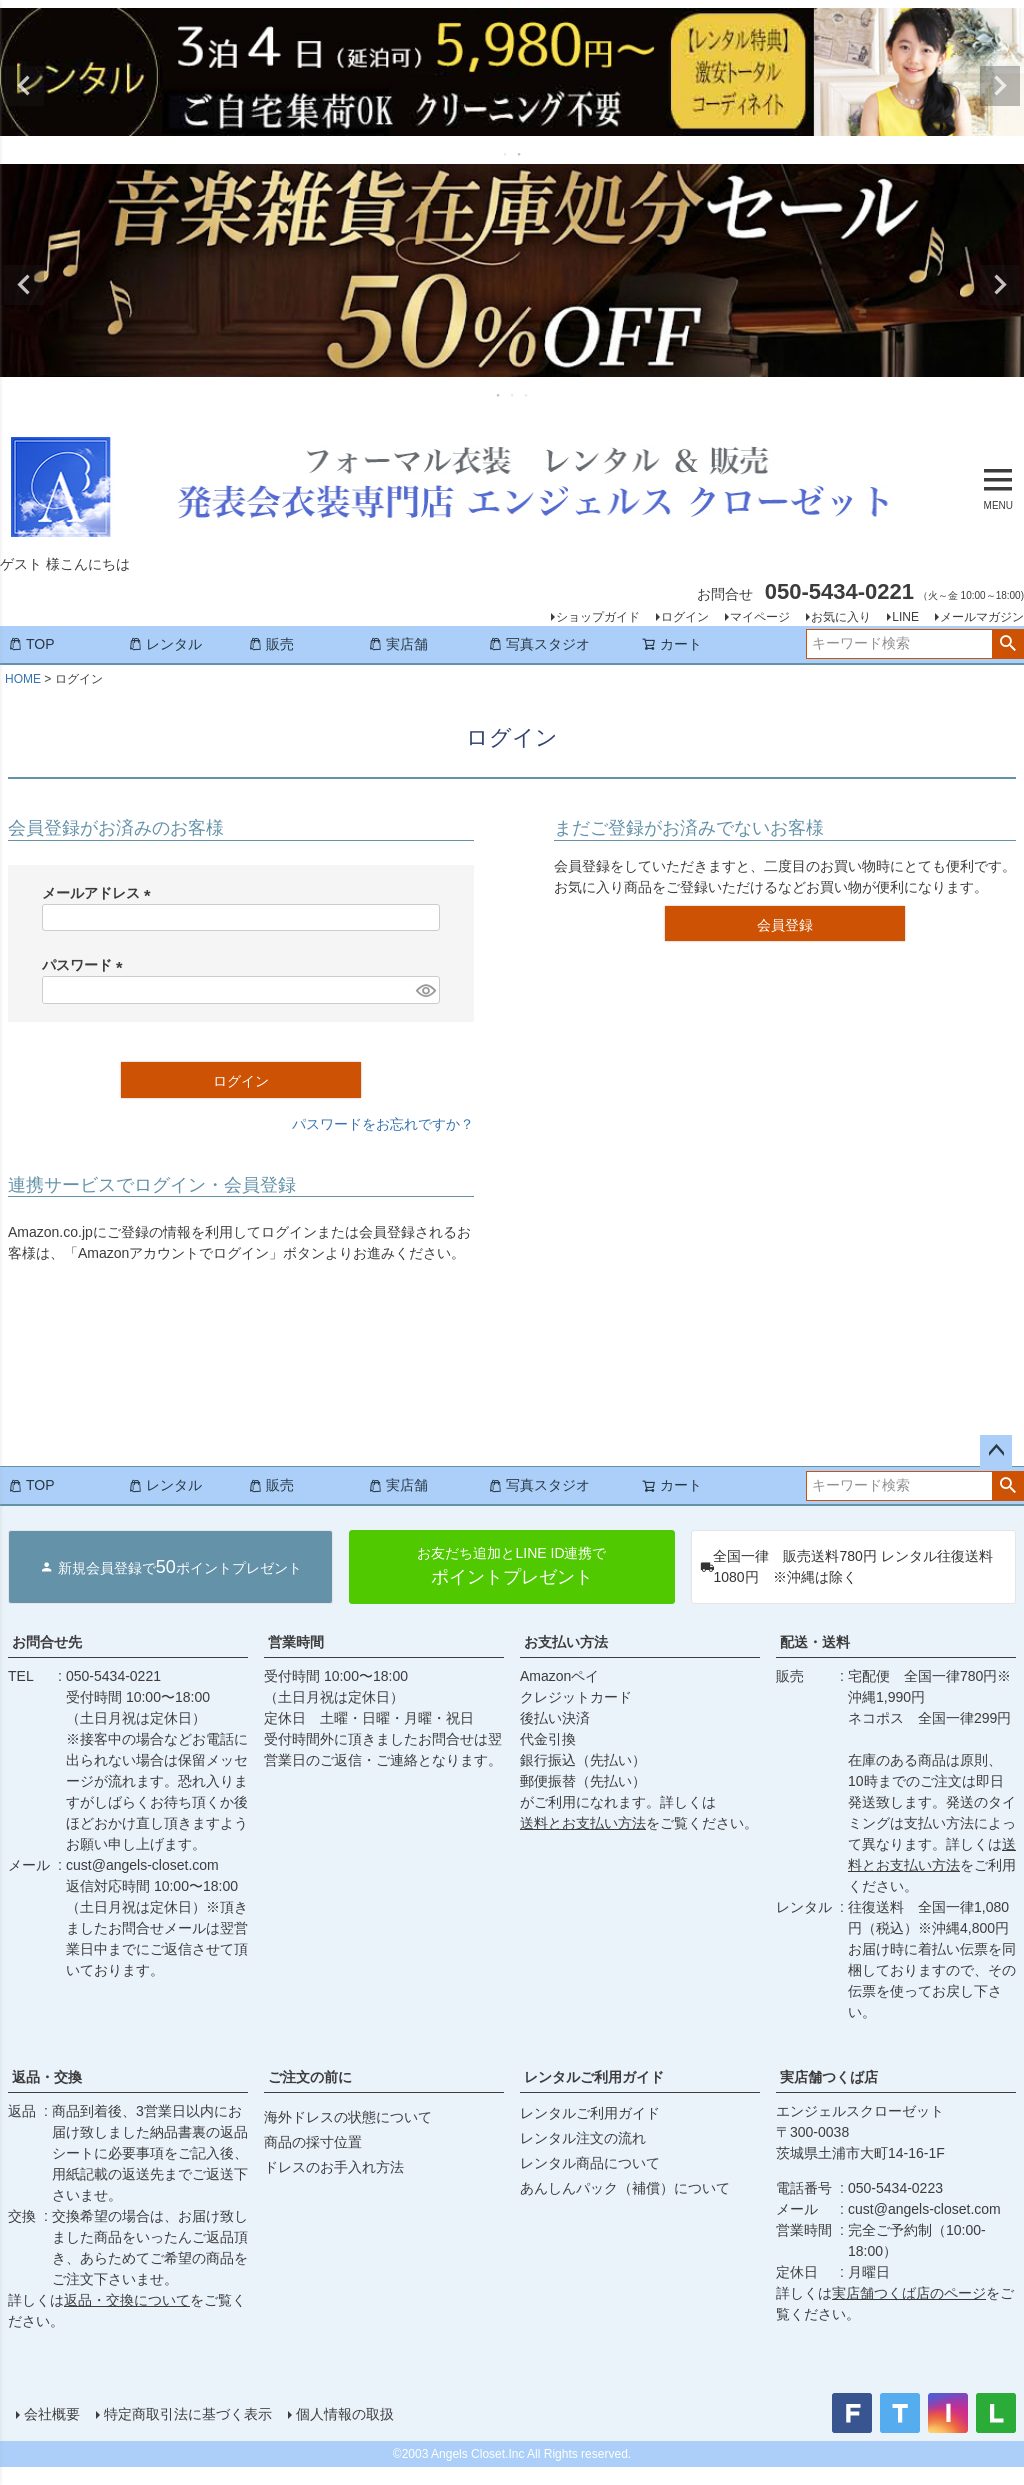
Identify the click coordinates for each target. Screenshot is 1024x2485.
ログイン (685, 617)
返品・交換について (127, 2300)
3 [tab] (527, 395)
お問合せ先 (47, 1642)
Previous (24, 86)
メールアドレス (100, 893)
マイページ (760, 617)
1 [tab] (506, 154)
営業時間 (296, 1642)
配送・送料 (815, 1642)
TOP (31, 644)
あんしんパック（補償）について (625, 2188)
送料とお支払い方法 (583, 1823)
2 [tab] (520, 154)
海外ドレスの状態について (348, 2117)
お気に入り (841, 617)
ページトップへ (996, 1451)
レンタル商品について (590, 2163)
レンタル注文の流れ (583, 2138)
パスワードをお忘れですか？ (383, 1124)
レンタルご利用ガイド (594, 2077)
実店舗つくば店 (829, 2077)
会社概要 (52, 2414)
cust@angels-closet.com (142, 1865)
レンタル (165, 644)
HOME (23, 679)
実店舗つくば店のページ (909, 2293)
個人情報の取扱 (345, 2414)
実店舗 (398, 644)
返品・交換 (47, 2077)
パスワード (86, 965)
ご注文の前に (310, 2077)
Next (1000, 86)
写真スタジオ (539, 644)
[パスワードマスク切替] (425, 990)
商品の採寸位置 (313, 2142)
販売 (271, 644)
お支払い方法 (566, 1642)
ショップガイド (598, 617)
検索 (1007, 644)
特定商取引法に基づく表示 (188, 2414)
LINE (905, 617)
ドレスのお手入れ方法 (334, 2167)
